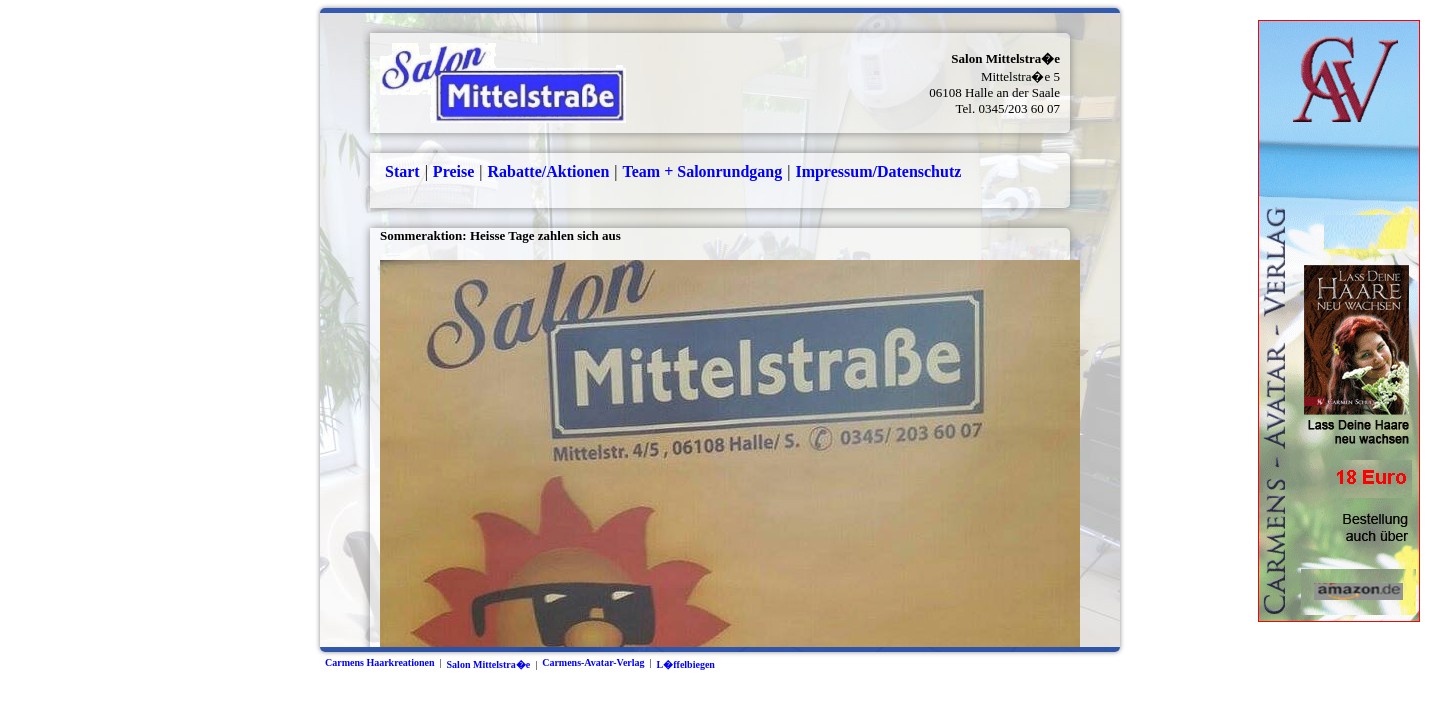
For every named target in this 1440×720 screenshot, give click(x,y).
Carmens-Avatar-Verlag (593, 662)
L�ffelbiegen (686, 664)
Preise (453, 171)
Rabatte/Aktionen (549, 171)
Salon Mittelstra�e (489, 664)
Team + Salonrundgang (703, 171)
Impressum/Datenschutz (878, 171)
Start (402, 171)
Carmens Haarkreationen (380, 662)
